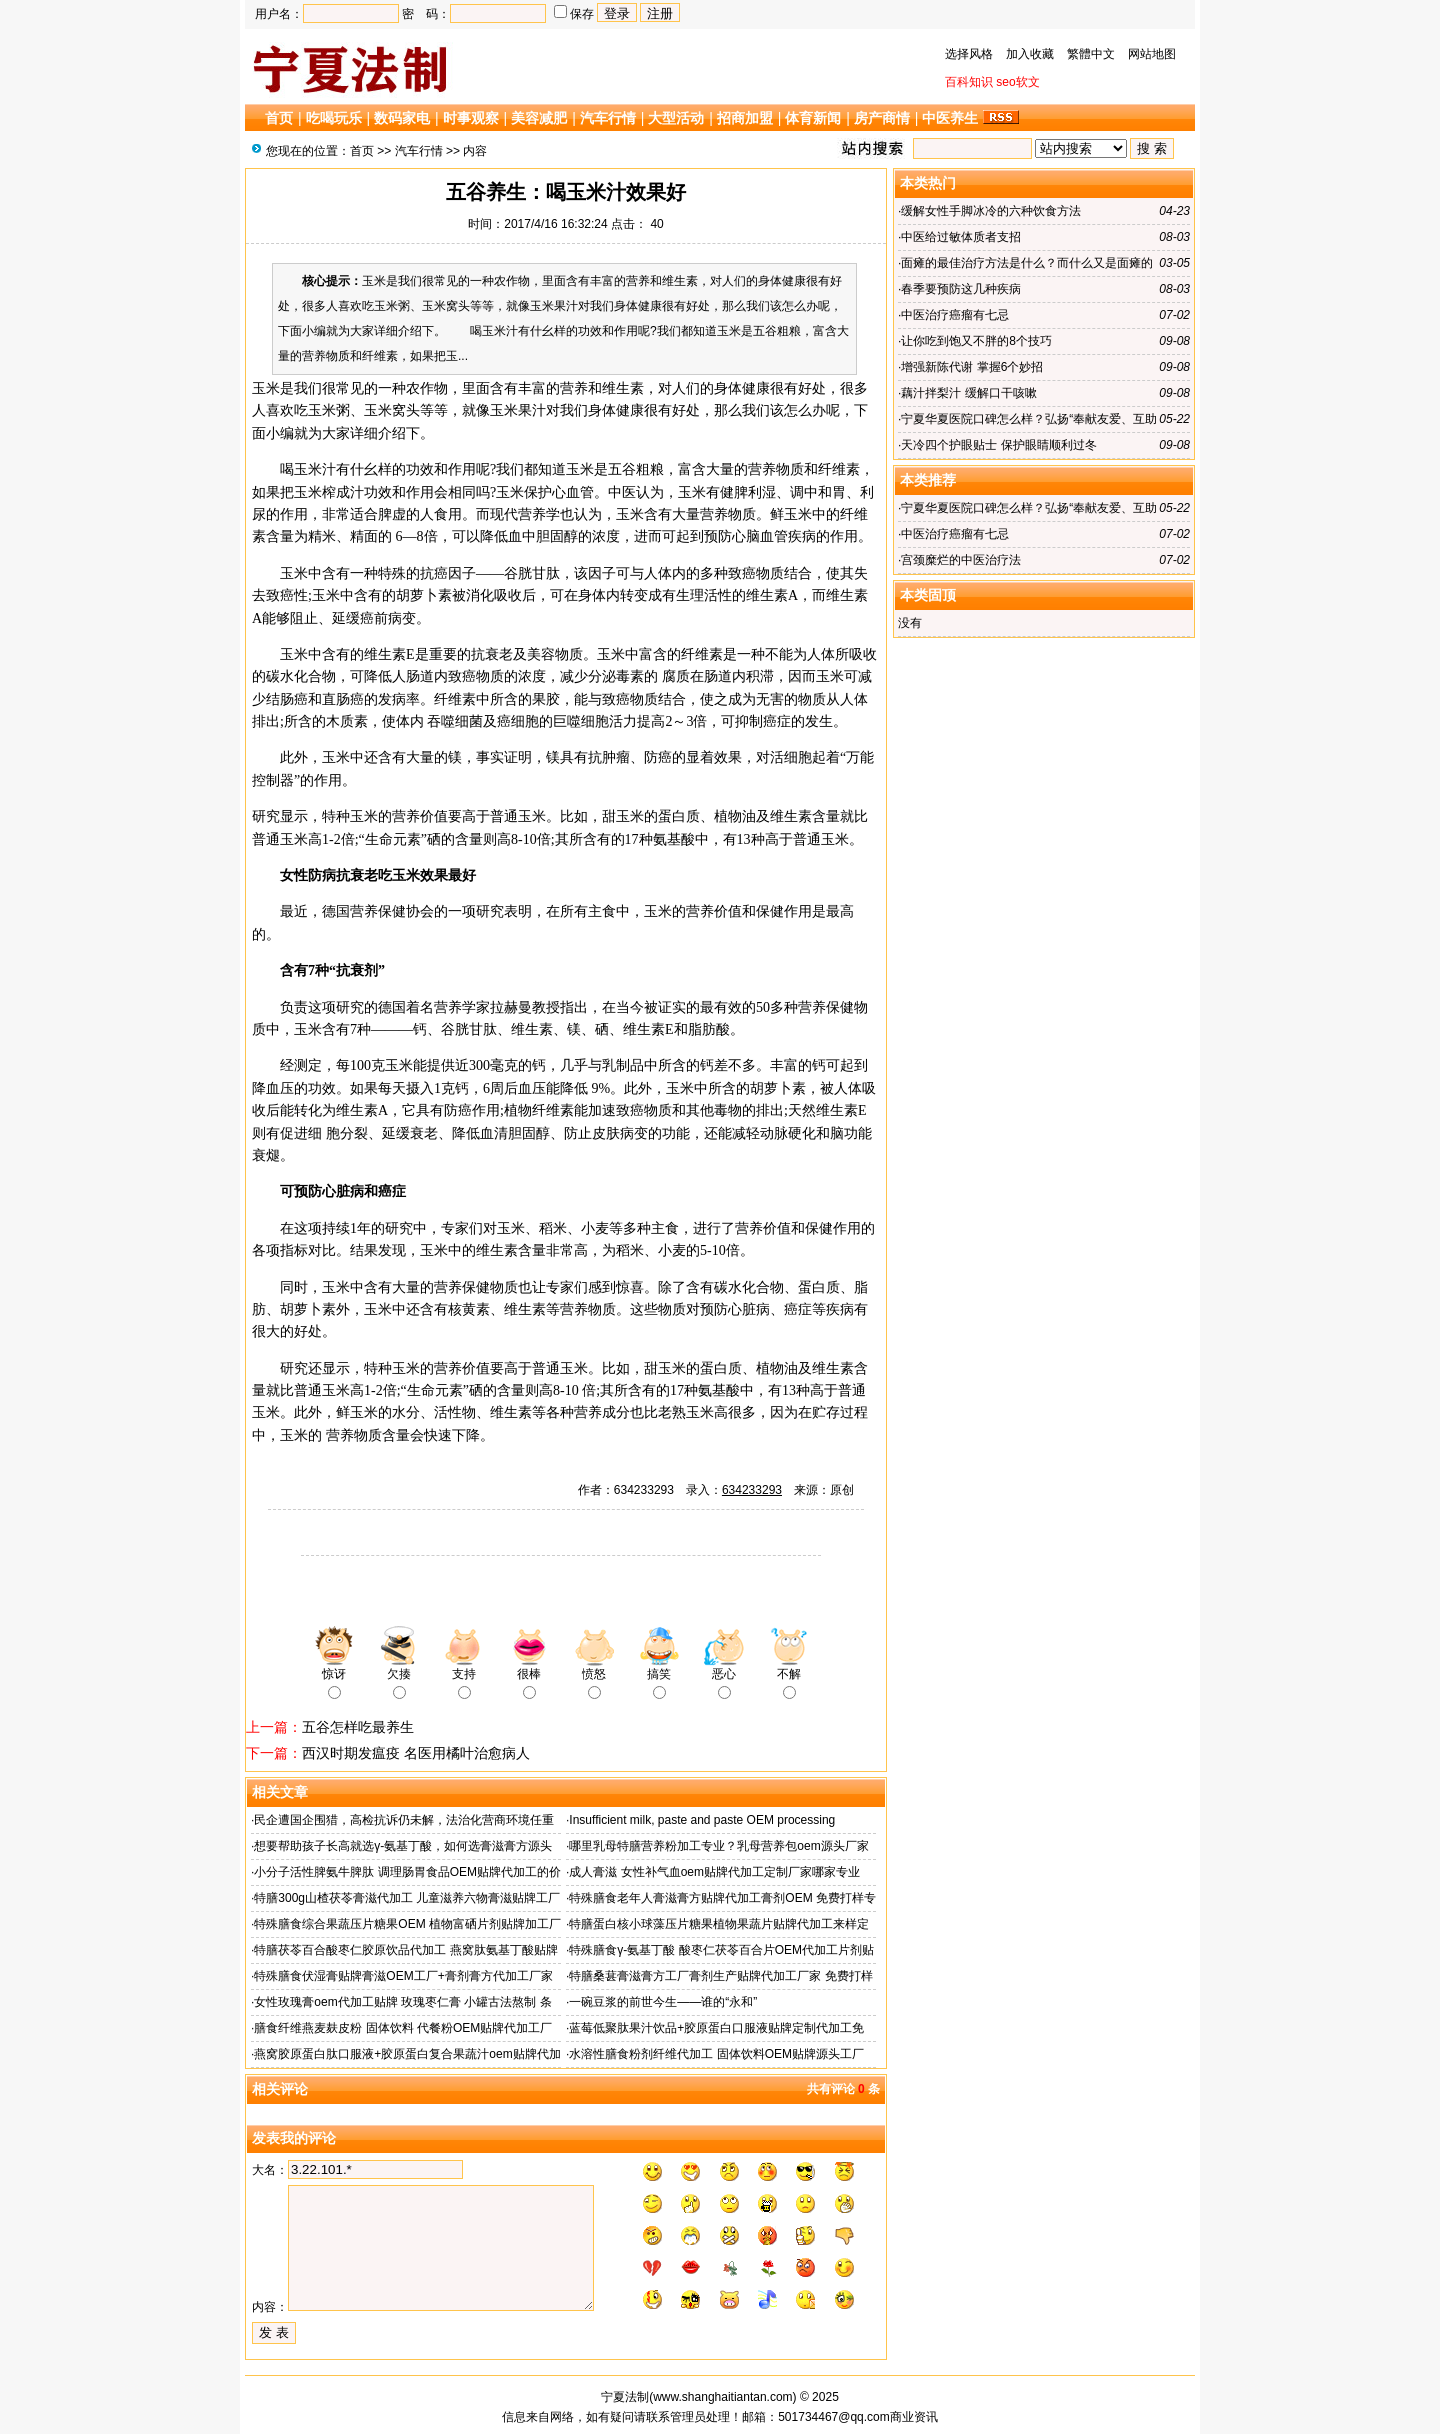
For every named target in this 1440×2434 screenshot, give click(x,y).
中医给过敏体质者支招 (961, 237)
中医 (622, 492)
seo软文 (1017, 82)
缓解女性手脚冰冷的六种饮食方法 (991, 211)
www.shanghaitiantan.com (722, 2397)
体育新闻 (813, 118)
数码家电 (402, 118)
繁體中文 (1091, 54)
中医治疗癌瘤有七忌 (955, 315)
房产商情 (882, 118)
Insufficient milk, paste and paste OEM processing (702, 1820)
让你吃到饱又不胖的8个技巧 (976, 341)
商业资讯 (914, 2417)
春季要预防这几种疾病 (961, 289)
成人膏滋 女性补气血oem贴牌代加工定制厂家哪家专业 (714, 1872)
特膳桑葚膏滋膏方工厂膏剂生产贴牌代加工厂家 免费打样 (720, 1976)
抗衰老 (357, 875)
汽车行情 (608, 118)
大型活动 (676, 118)
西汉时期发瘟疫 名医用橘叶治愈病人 (416, 1753)
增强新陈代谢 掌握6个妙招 (972, 367)
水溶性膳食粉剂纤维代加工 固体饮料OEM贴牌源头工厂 (716, 2054)
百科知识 (969, 82)
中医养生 (950, 118)
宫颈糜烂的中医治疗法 (961, 560)
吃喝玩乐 (334, 118)
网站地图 (1152, 54)
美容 (541, 654)
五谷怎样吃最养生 (358, 1727)
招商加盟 (745, 118)
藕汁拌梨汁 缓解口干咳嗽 (968, 393)
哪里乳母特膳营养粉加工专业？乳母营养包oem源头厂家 (718, 1846)
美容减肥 (539, 118)
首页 (279, 118)
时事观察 (471, 118)
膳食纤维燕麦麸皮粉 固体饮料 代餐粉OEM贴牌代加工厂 (403, 2028)
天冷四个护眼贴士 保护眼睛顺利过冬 (998, 445)
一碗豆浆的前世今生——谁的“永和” (663, 2002)
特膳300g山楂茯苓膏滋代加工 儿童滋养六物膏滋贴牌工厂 (407, 1898)
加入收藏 (1030, 54)
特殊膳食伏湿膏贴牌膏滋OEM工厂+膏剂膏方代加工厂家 (403, 1976)
